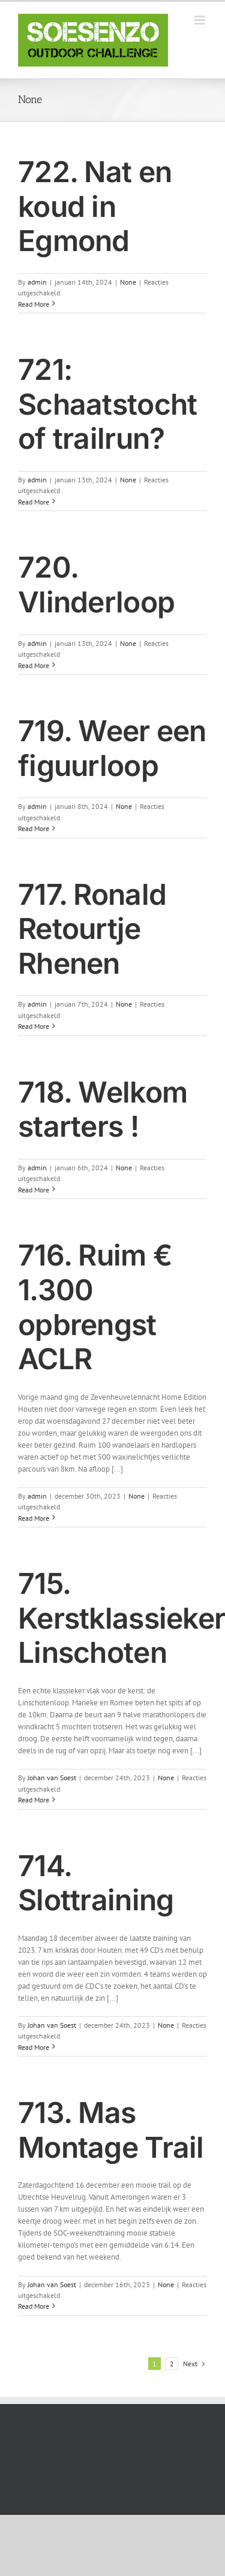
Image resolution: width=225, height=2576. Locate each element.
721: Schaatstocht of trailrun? (107, 404)
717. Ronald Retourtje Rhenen (92, 929)
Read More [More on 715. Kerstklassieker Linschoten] (33, 1799)
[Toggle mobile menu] (200, 20)
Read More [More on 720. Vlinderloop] (33, 665)
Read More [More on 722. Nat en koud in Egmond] (33, 304)
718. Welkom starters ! (102, 1109)
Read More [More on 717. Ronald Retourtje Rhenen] (33, 1026)
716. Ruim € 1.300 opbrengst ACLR (95, 1306)
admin (37, 281)
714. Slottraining (95, 1883)
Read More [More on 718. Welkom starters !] (33, 1189)
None (128, 281)
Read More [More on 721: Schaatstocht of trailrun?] (33, 501)
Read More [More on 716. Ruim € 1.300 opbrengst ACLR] (33, 1518)
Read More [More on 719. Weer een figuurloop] (33, 828)
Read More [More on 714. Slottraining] (33, 2047)
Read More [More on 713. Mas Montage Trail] (33, 2306)
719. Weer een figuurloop (112, 748)
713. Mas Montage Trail (111, 2130)
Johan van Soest (52, 1777)
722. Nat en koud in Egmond (95, 206)
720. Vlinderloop (96, 584)
